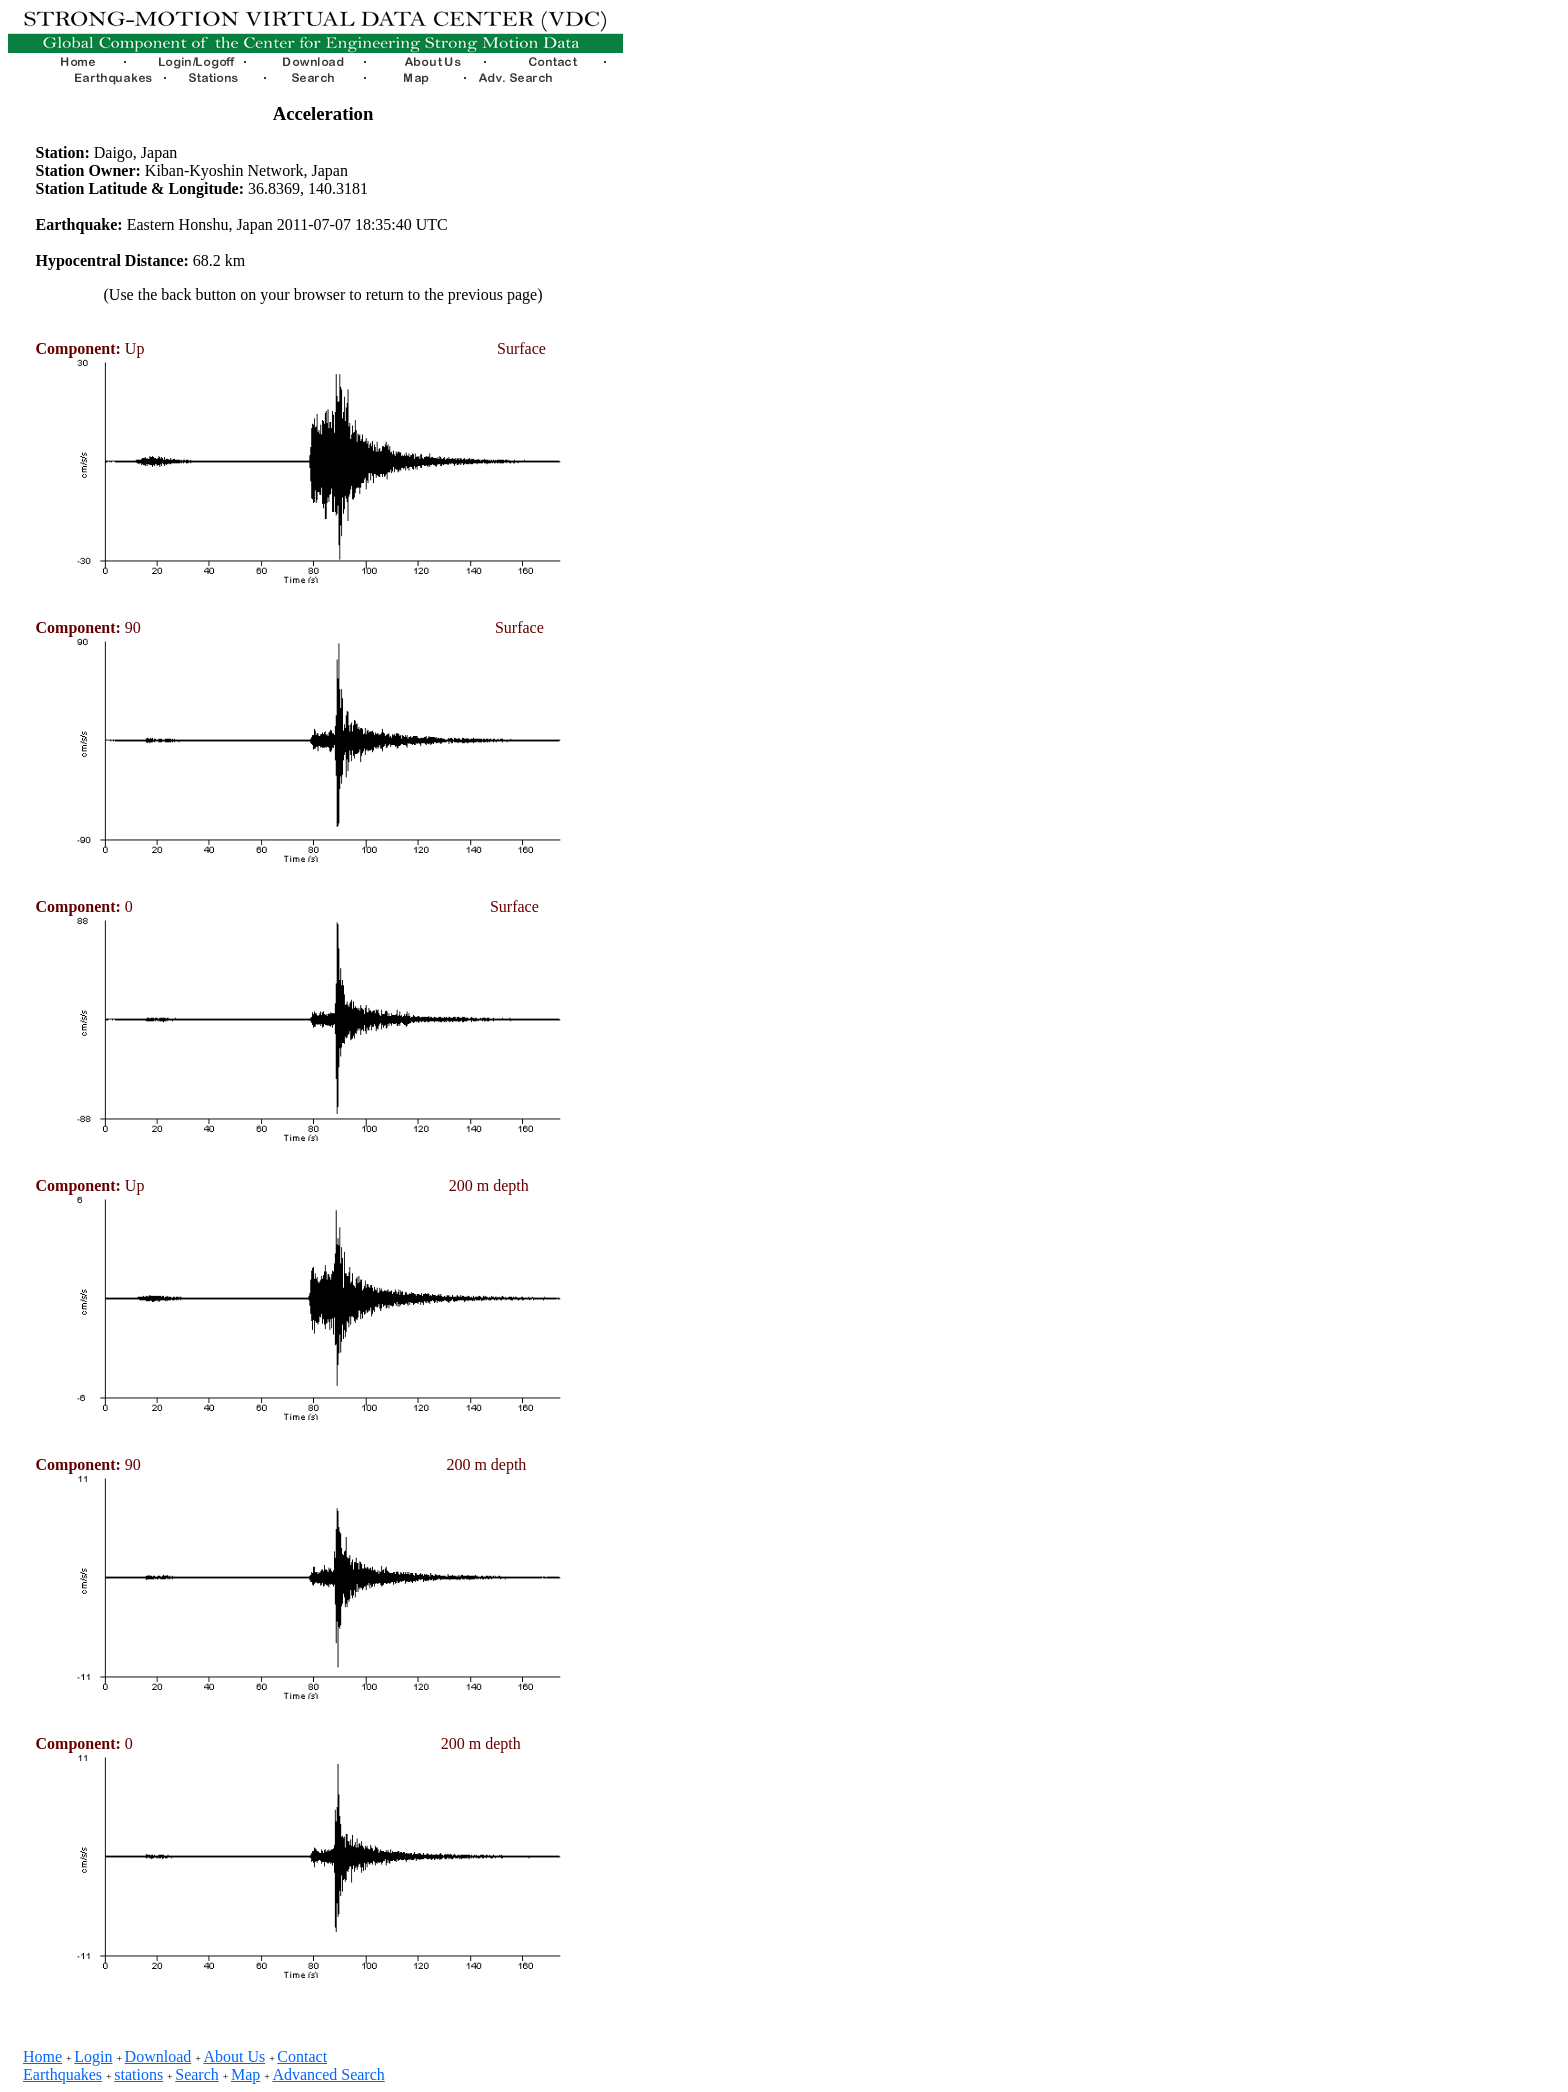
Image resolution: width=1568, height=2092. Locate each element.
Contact (302, 2056)
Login (93, 2056)
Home (42, 2056)
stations (138, 2074)
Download (158, 2056)
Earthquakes (62, 2074)
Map (245, 2074)
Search (197, 2074)
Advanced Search (328, 2074)
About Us (234, 2056)
